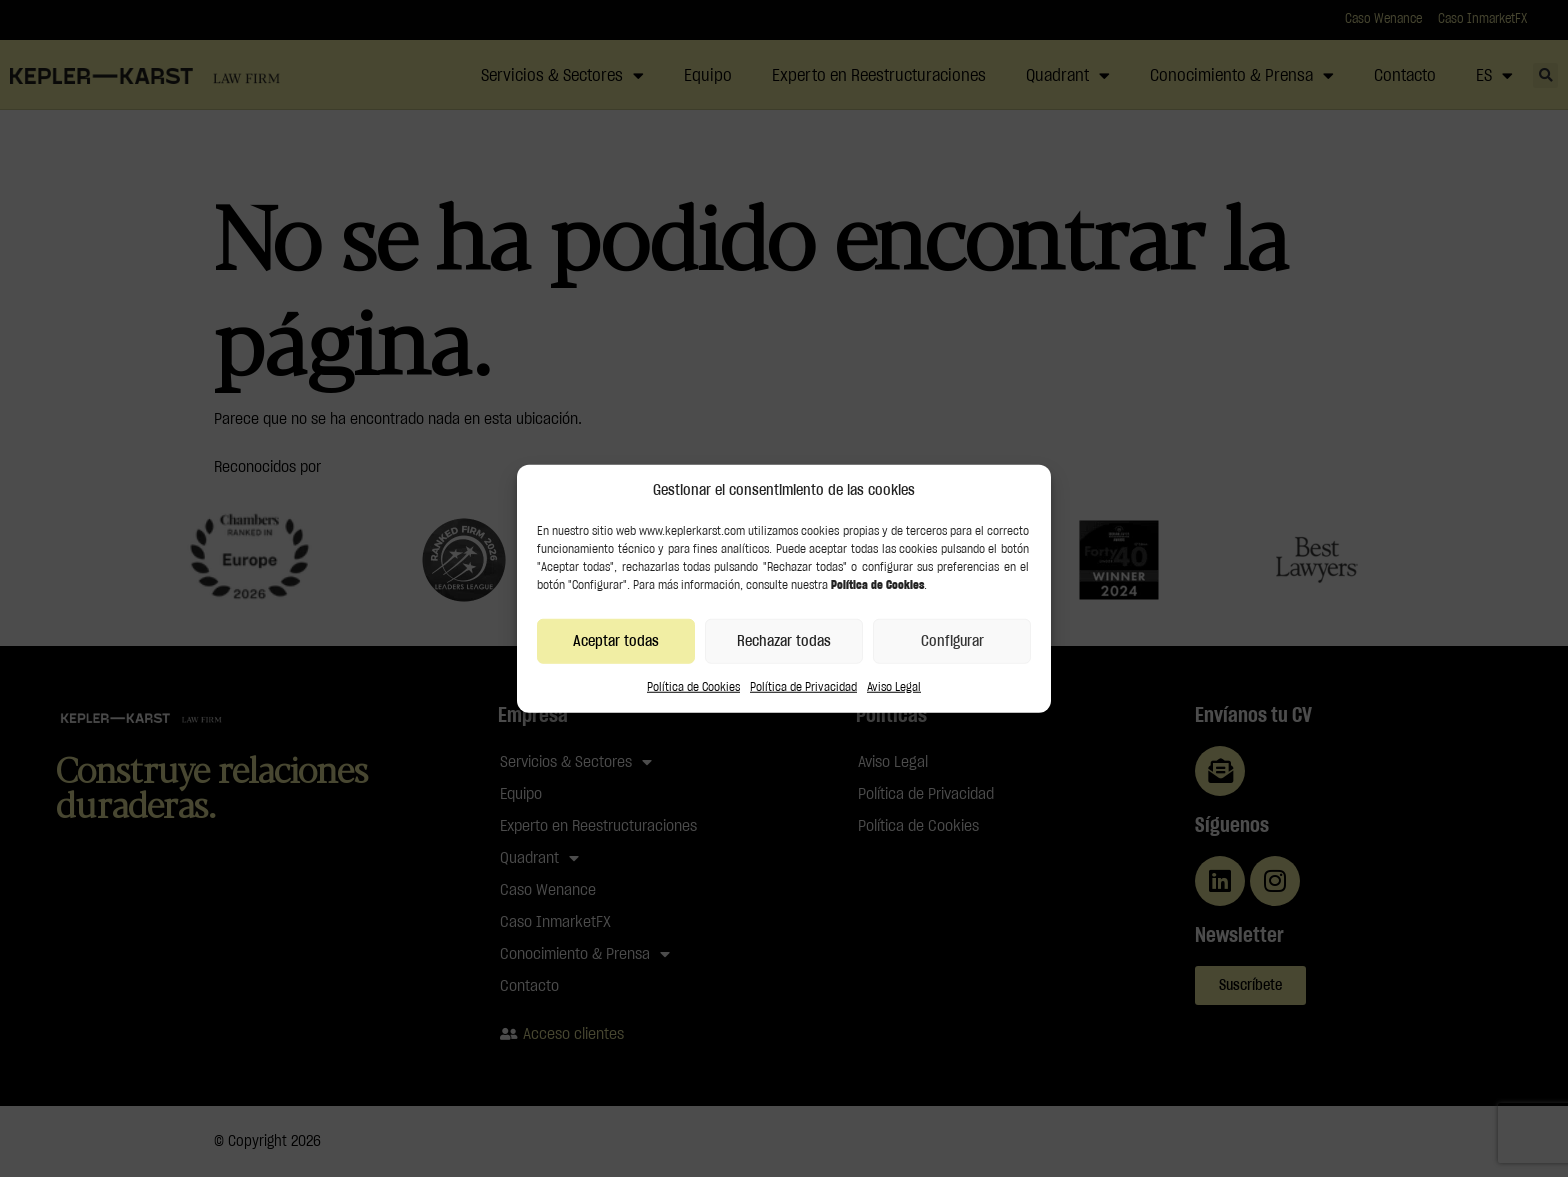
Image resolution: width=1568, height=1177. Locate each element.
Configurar (952, 640)
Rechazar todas (784, 640)
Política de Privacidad (803, 687)
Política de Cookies (693, 687)
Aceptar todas (616, 640)
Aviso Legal (894, 687)
